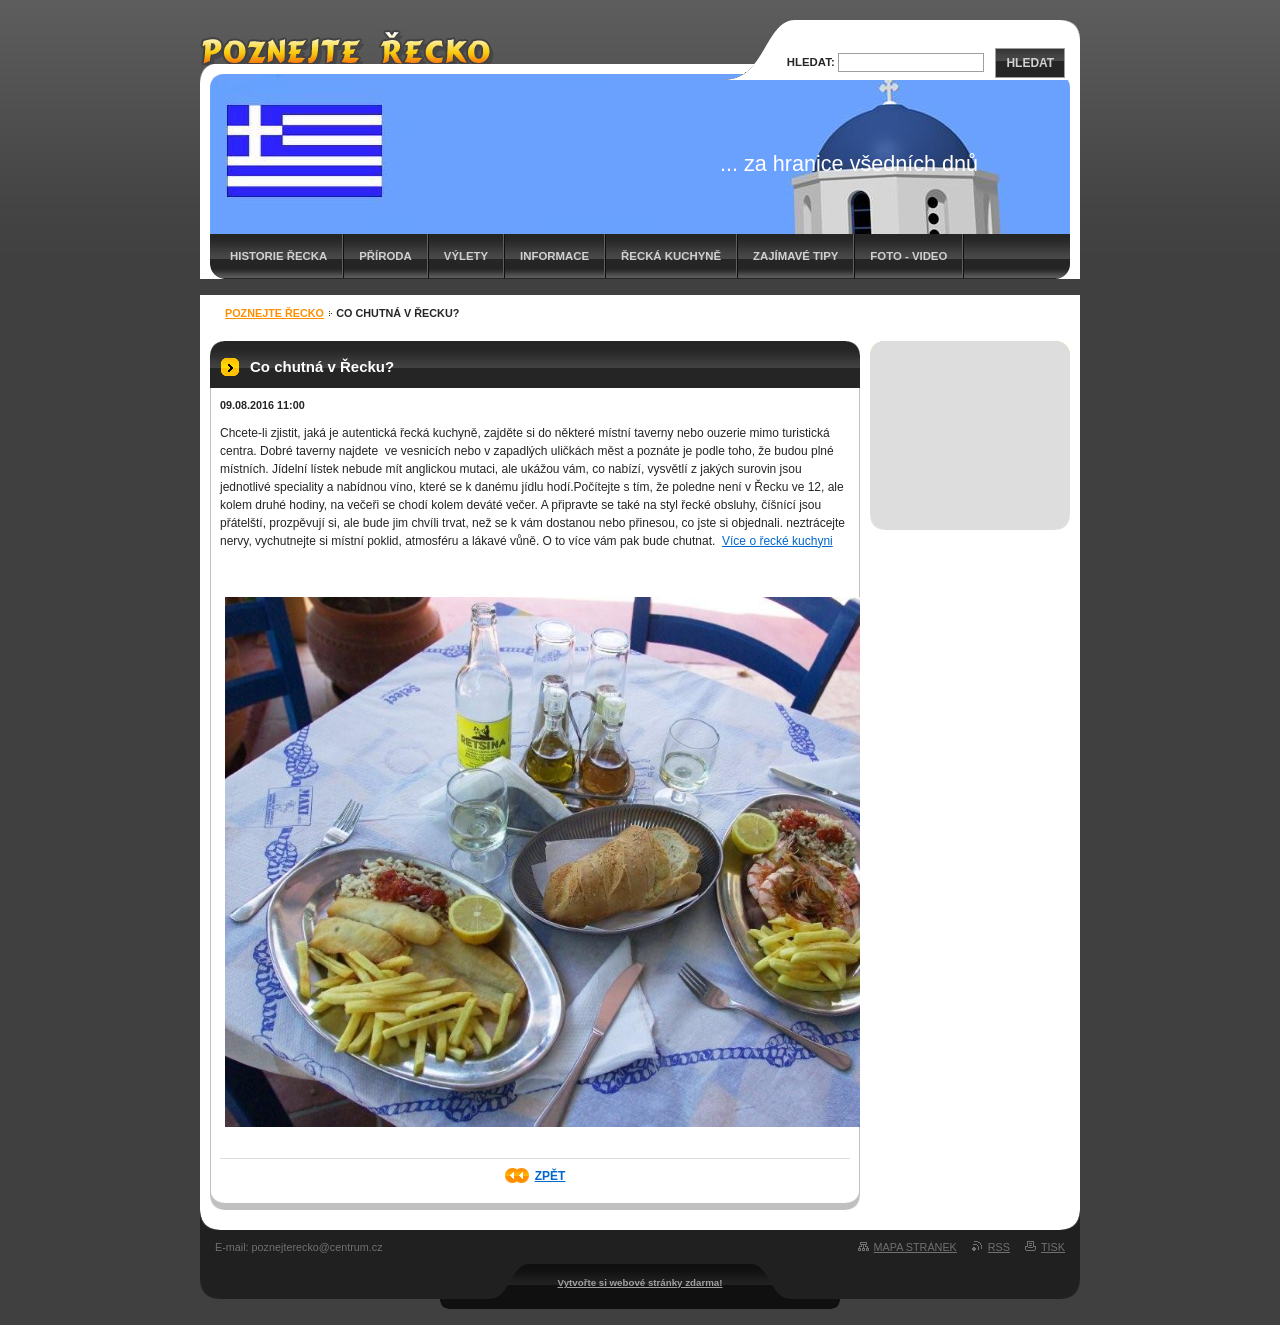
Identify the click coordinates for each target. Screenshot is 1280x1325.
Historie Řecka (278, 256)
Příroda (385, 256)
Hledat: (811, 62)
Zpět (550, 1176)
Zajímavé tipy (795, 256)
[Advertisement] (970, 413)
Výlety (466, 256)
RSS (999, 1247)
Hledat (1030, 63)
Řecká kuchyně (671, 256)
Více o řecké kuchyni (777, 541)
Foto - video (908, 256)
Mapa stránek (915, 1247)
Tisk (1053, 1247)
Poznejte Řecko (274, 313)
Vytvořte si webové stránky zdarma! (640, 1282)
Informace (554, 256)
